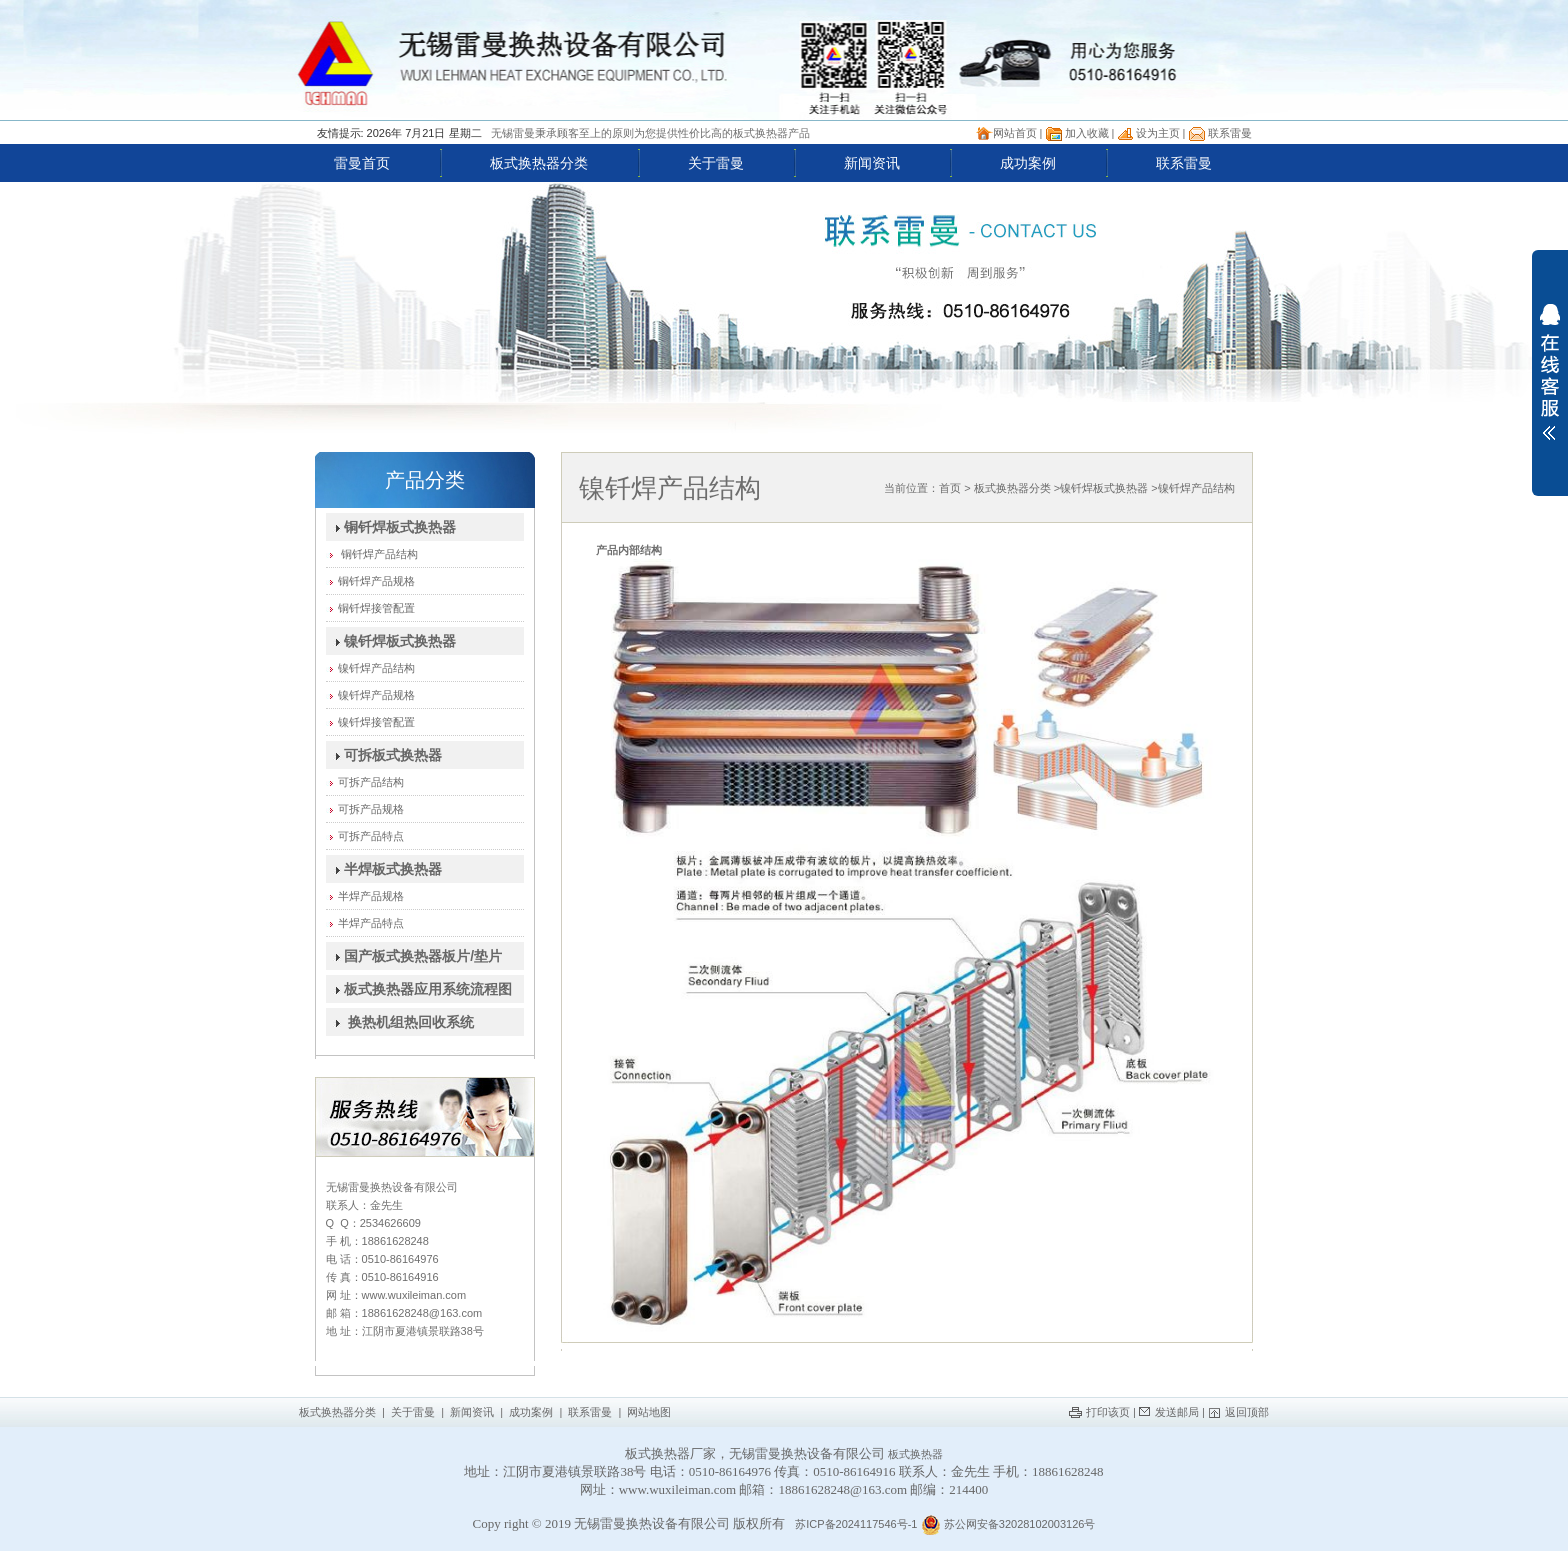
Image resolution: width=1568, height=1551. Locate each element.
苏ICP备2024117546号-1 (856, 1524)
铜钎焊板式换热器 (391, 527)
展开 (1550, 372)
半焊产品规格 (365, 896)
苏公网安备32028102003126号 (1008, 1524)
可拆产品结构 (365, 782)
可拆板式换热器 (384, 755)
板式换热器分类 (539, 163)
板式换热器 (915, 1454)
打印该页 (1108, 1412)
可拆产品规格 (365, 809)
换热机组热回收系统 (400, 1022)
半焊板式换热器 (384, 869)
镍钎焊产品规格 (370, 695)
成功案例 (1028, 163)
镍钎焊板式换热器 (391, 641)
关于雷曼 (716, 163)
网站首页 (1015, 133)
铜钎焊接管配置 (370, 608)
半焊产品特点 (365, 923)
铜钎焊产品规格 (370, 581)
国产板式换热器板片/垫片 (414, 956)
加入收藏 (1087, 133)
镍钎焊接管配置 (370, 722)
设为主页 (1158, 133)
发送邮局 (1177, 1412)
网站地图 (649, 1412)
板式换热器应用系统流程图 (419, 989)
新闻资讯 (872, 163)
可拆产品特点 (365, 836)
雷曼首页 (362, 163)
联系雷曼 (1230, 133)
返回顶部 (1247, 1412)
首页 (950, 488)
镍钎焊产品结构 (370, 668)
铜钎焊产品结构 (372, 554)
